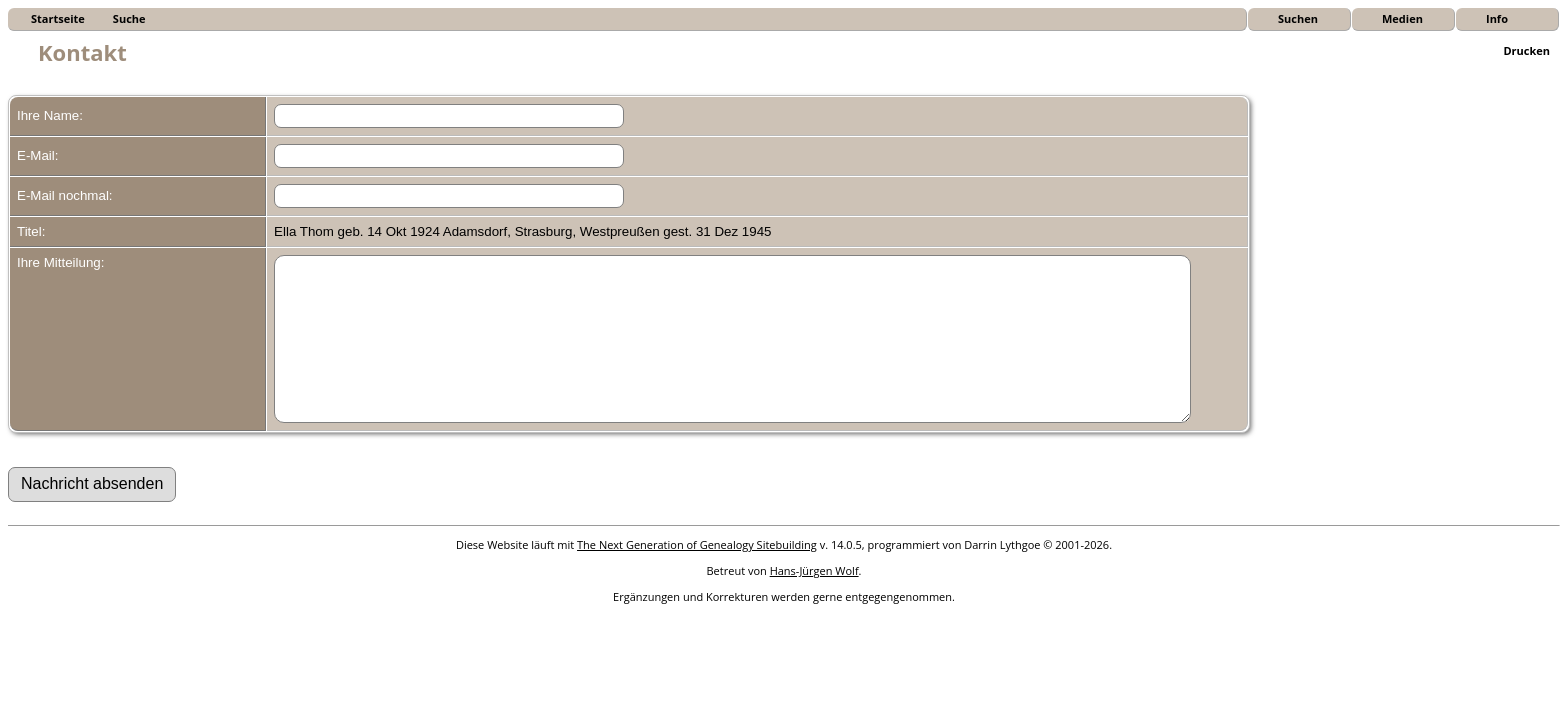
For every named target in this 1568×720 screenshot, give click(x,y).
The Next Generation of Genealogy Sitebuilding (697, 574)
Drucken (1526, 50)
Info (1497, 18)
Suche (129, 18)
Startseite (58, 18)
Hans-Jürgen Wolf (814, 600)
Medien (1402, 18)
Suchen (1298, 18)
